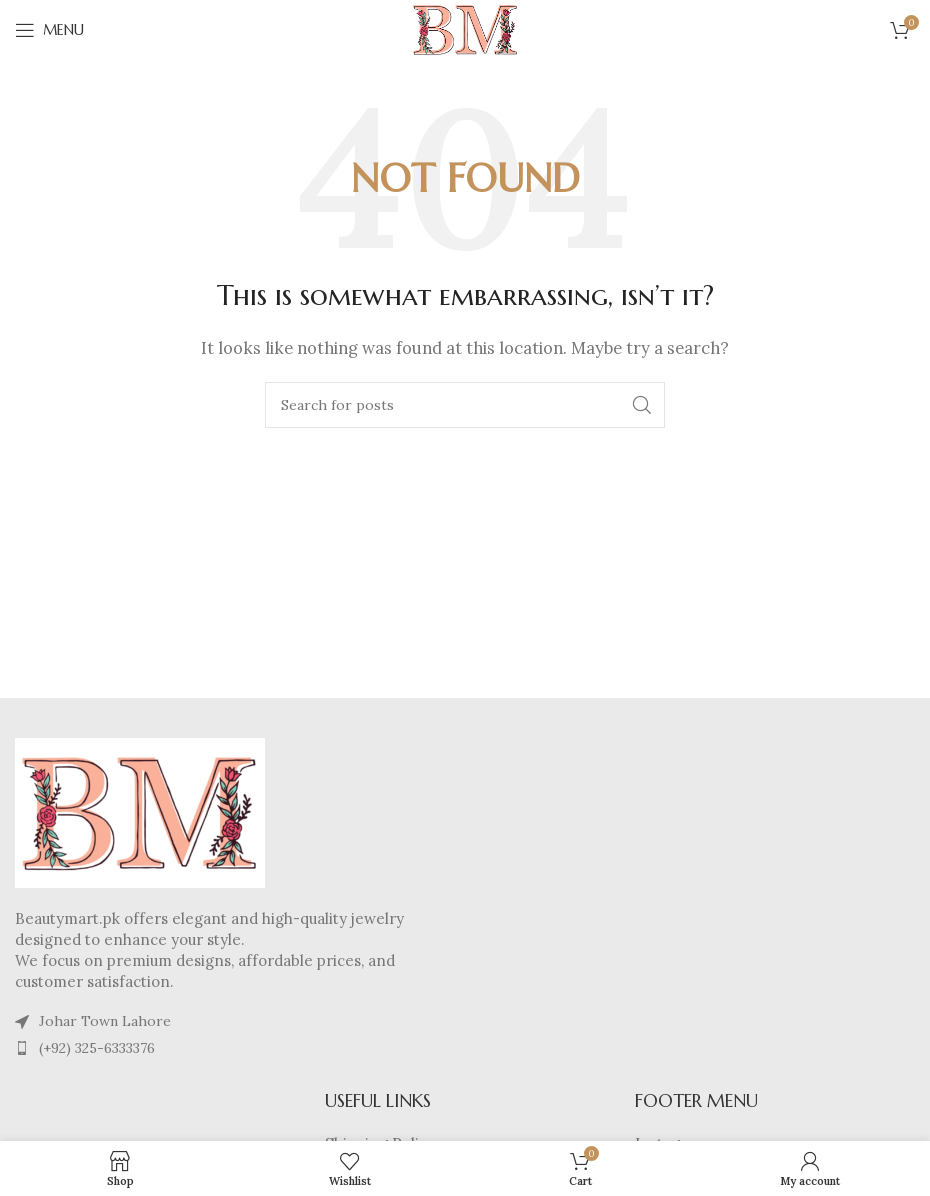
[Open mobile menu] (49, 30)
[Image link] (140, 811)
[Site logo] (465, 28)
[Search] (465, 405)
